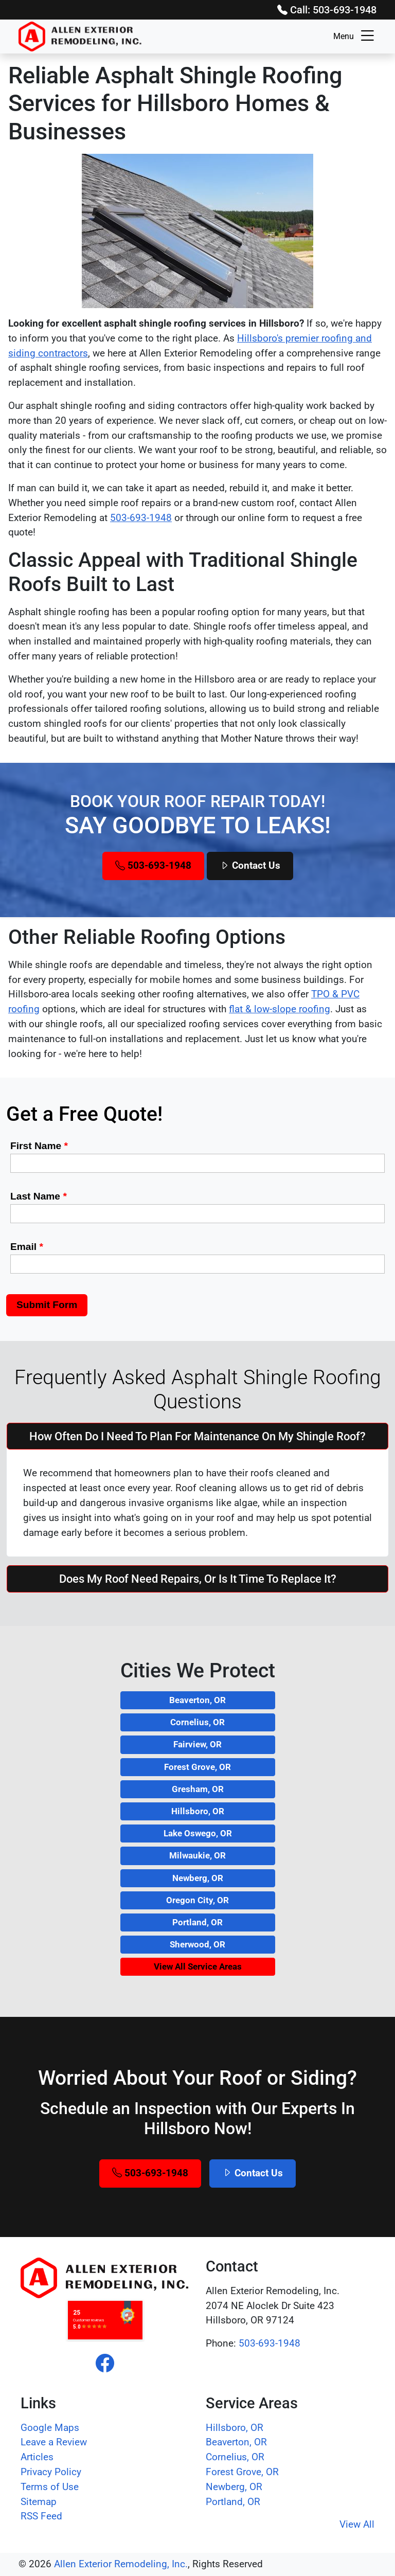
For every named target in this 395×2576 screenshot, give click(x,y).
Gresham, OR (198, 1789)
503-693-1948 (141, 518)
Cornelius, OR (197, 1722)
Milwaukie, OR (197, 1855)
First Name (39, 1145)
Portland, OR (197, 1922)
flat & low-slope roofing (279, 1009)
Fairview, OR (197, 1744)
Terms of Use (50, 2487)
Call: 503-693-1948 (326, 10)
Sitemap (39, 2502)
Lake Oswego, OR (198, 1833)
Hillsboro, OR (197, 1811)
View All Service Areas (198, 1966)
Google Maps (50, 2428)
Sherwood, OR (197, 1944)
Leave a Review (54, 2442)
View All (356, 2524)
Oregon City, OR (197, 1900)
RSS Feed (41, 2516)
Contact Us (250, 865)
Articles (37, 2457)
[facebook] (105, 2364)
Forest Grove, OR (197, 1767)
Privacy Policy (51, 2472)
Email (26, 1246)
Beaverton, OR (197, 1700)
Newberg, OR (197, 1878)
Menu (354, 36)
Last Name (38, 1196)
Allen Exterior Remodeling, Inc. (121, 2564)
